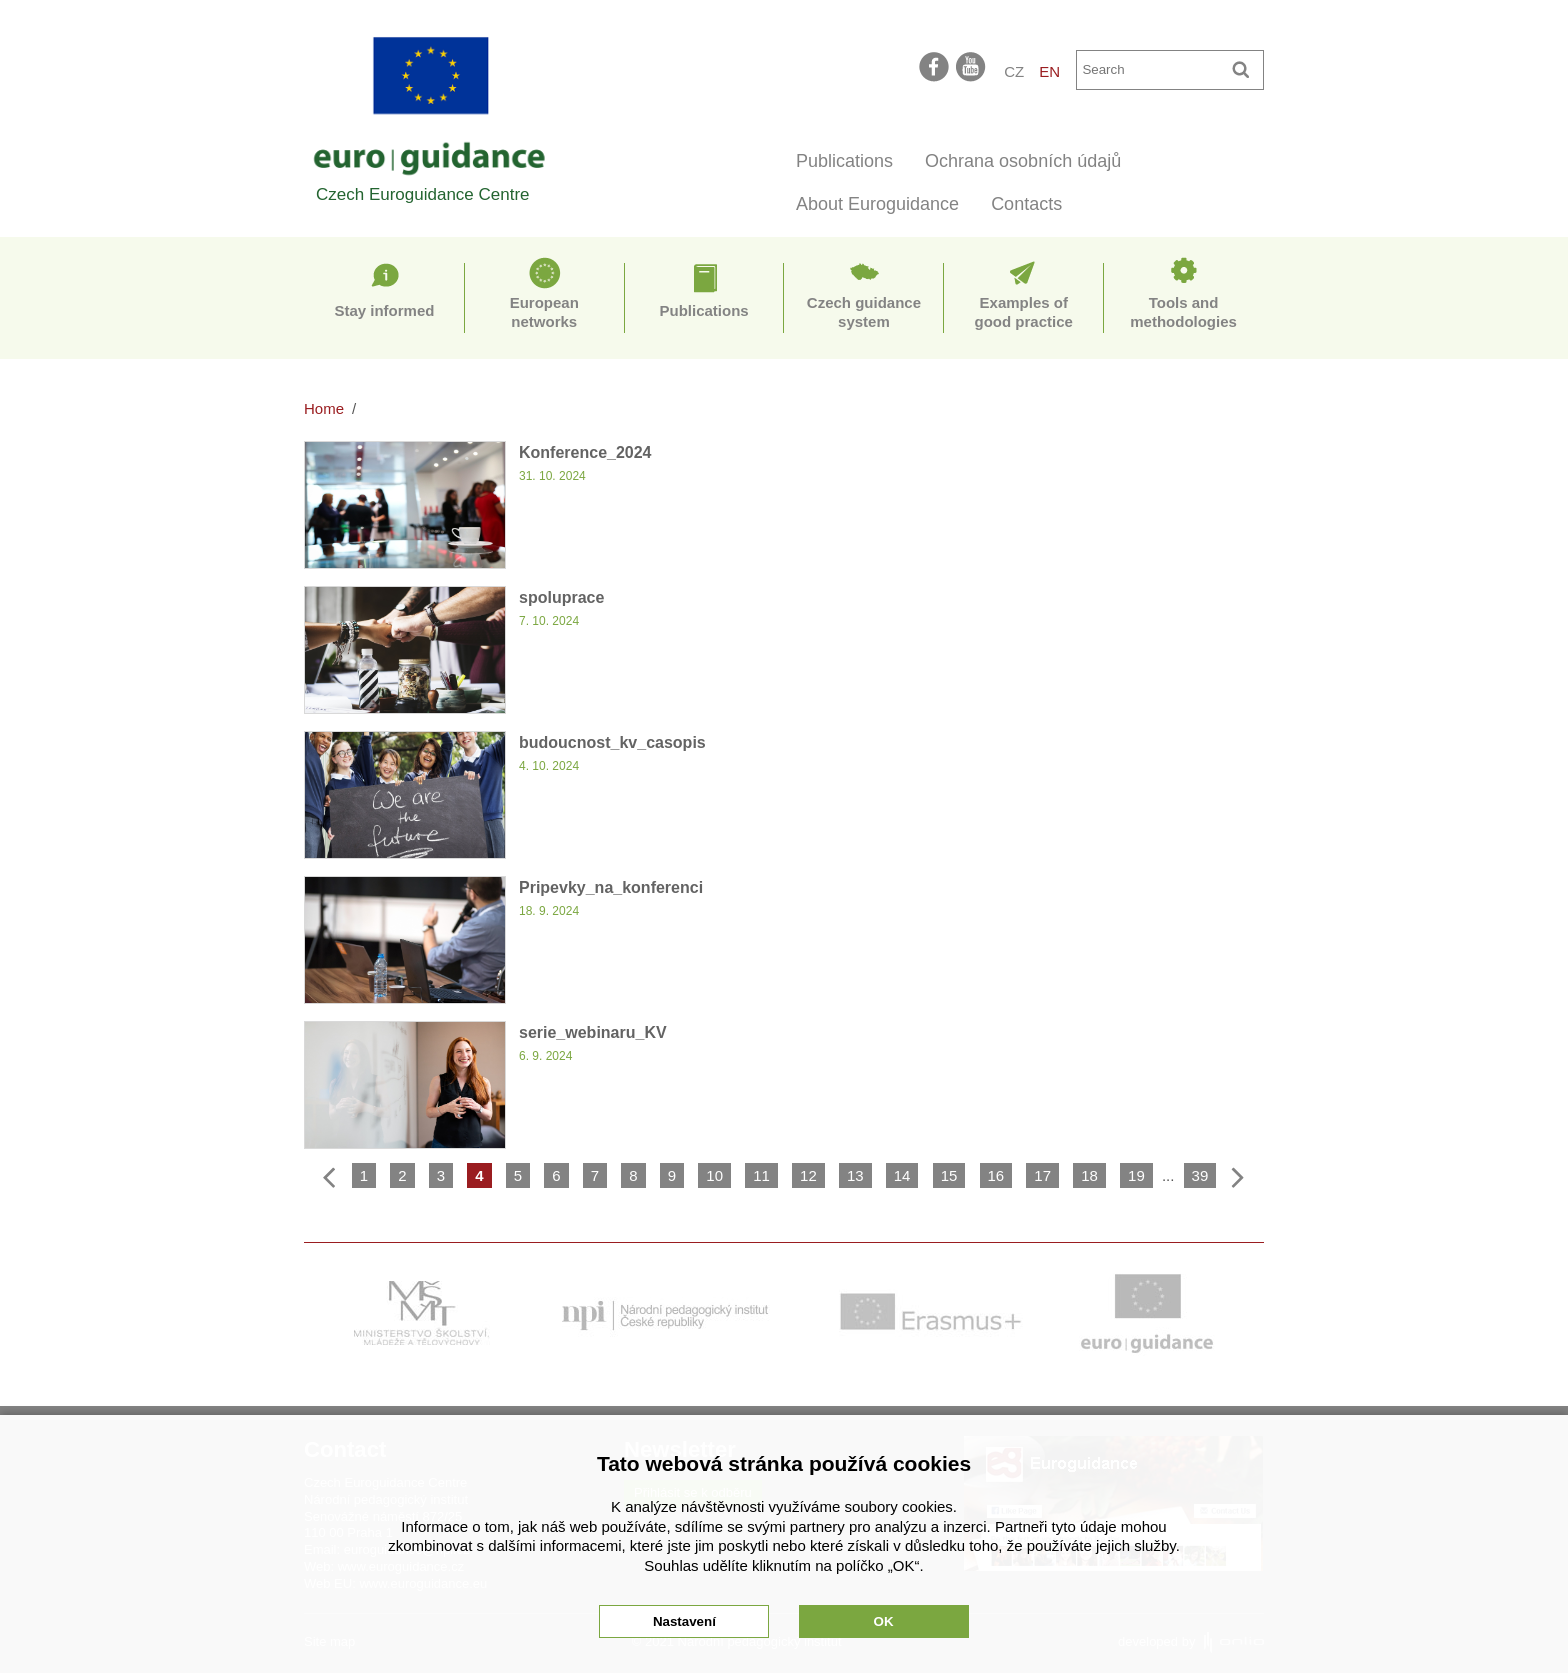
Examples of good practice (1024, 312)
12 (808, 1175)
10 (714, 1175)
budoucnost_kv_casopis (612, 742)
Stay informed (384, 310)
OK (884, 1621)
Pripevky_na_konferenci (611, 887)
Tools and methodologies (1183, 312)
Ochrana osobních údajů (1023, 161)
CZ (1014, 71)
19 (1136, 1175)
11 (761, 1175)
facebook (934, 66)
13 (855, 1175)
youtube (972, 66)
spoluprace (561, 597)
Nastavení (684, 1621)
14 (902, 1175)
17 (1042, 1175)
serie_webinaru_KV (593, 1032)
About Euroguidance (877, 204)
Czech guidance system (864, 312)
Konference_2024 (585, 452)
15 (949, 1175)
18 (1089, 1175)
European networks (544, 312)
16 (996, 1175)
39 (1200, 1175)
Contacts (1026, 204)
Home (324, 408)
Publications (844, 161)
